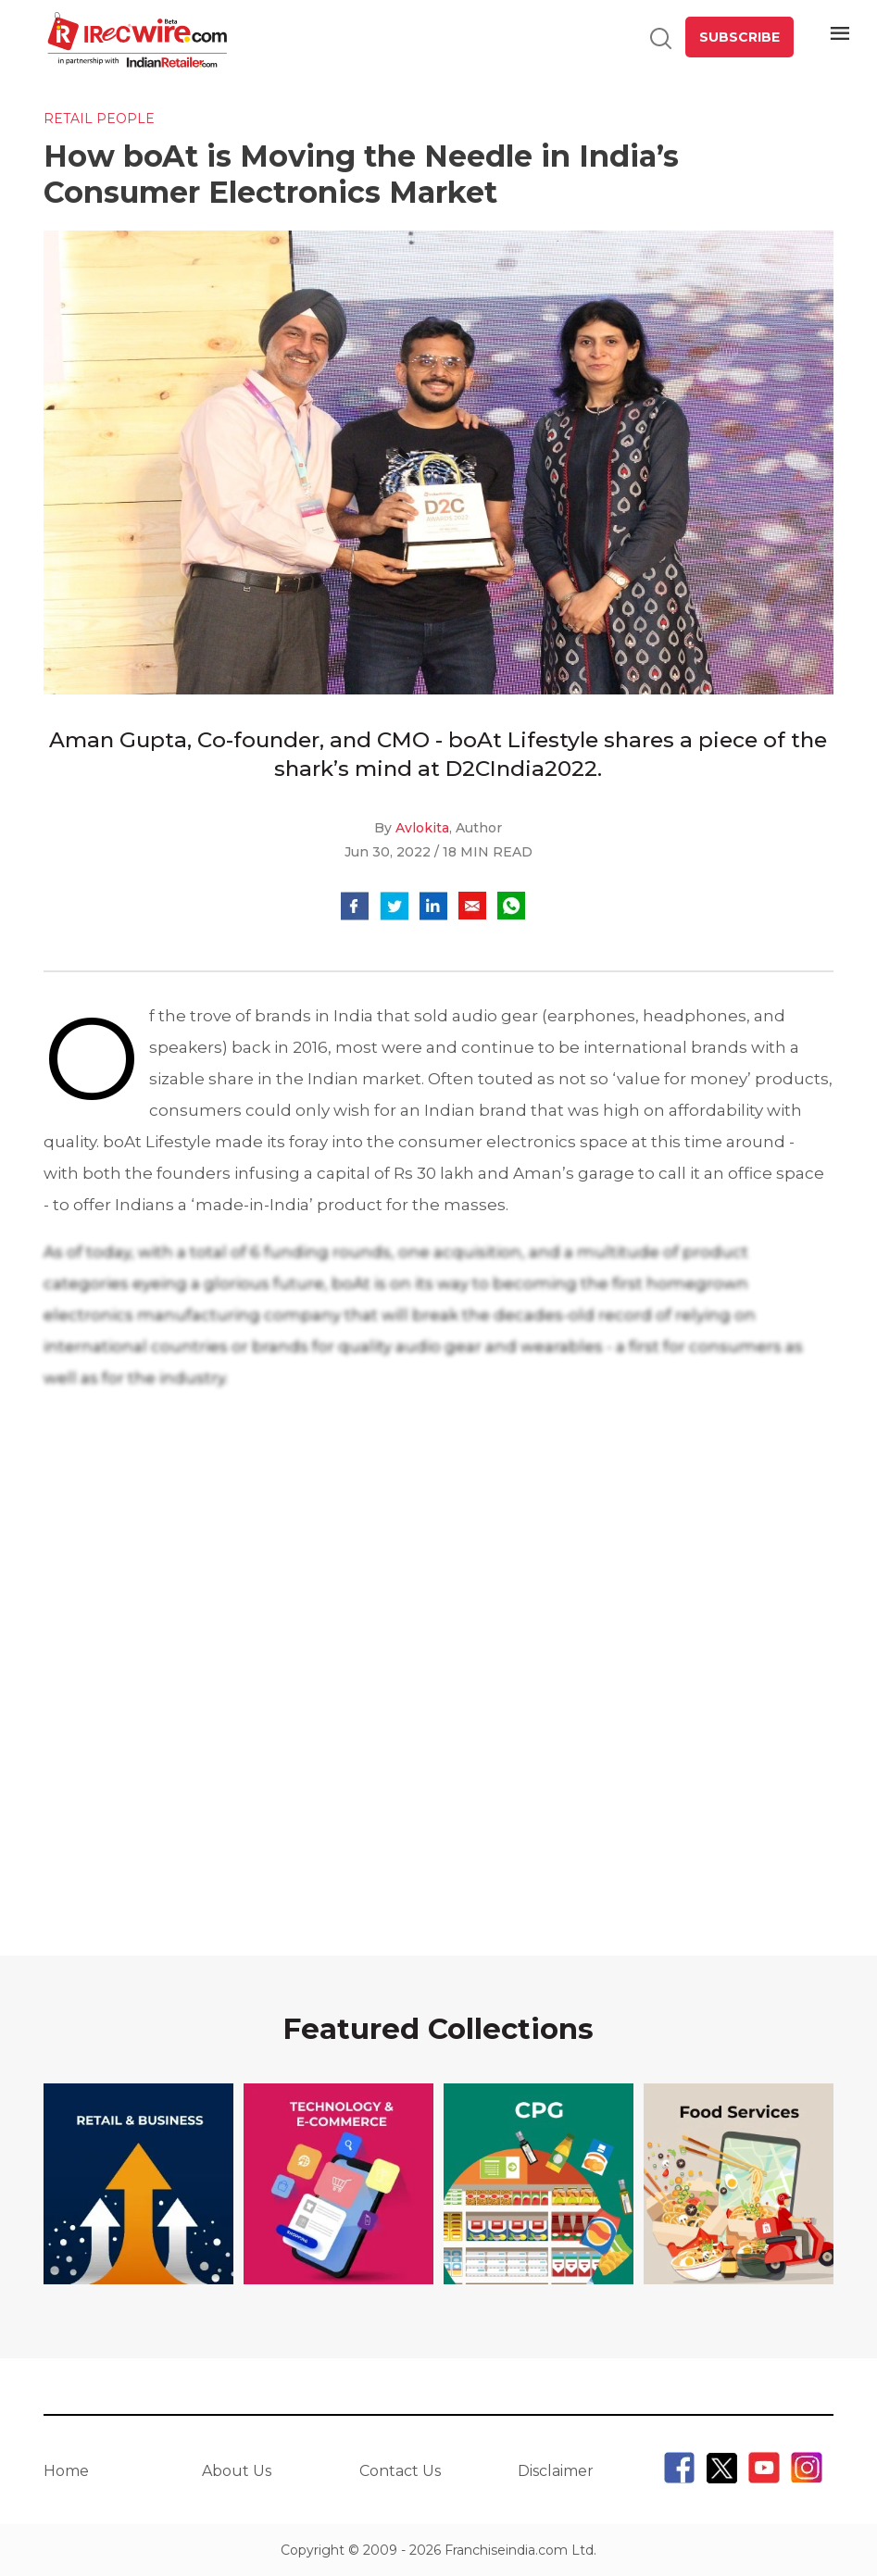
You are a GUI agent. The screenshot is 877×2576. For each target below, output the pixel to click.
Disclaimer (556, 2471)
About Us (236, 2471)
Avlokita (422, 827)
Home (66, 2471)
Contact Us (400, 2471)
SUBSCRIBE (739, 37)
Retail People (99, 118)
